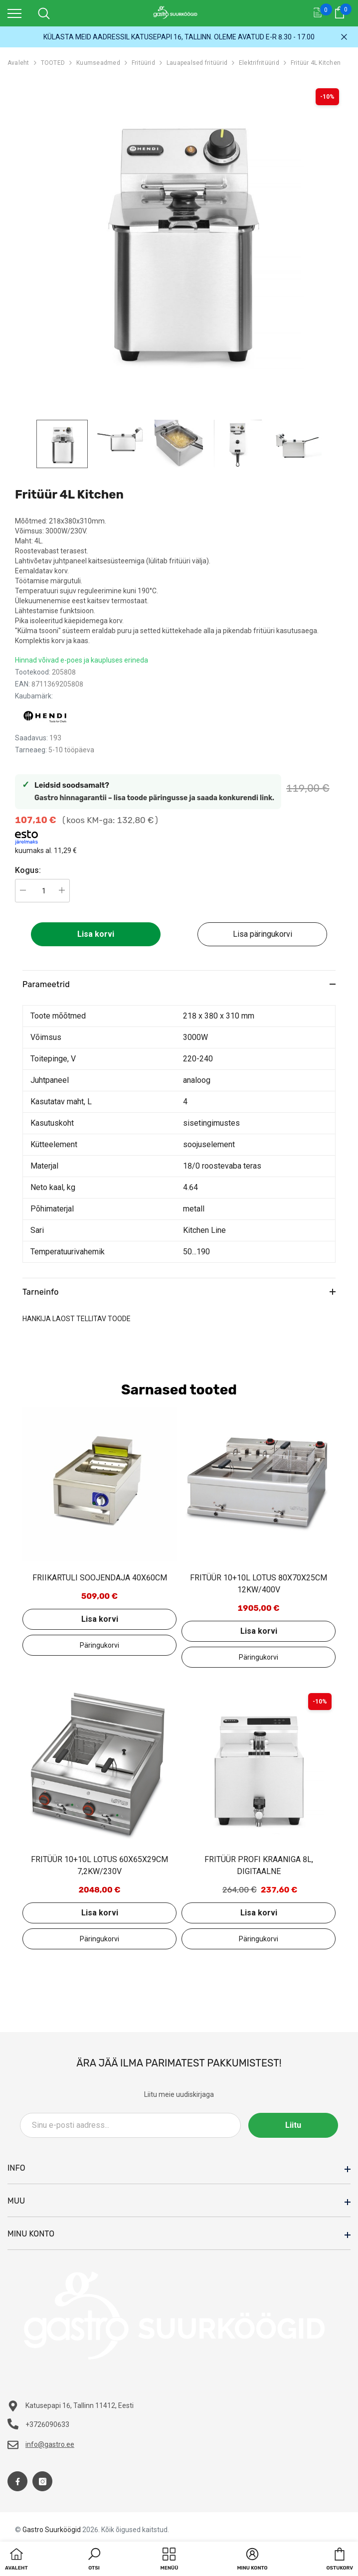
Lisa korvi (95, 934)
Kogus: (28, 870)
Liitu (293, 2125)
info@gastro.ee (49, 2444)
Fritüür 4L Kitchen (316, 62)
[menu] (14, 13)
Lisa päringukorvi (262, 934)
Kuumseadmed (98, 62)
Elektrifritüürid (259, 62)
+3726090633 (47, 2424)
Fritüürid (143, 62)
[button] (94, 2560)
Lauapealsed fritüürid (197, 62)
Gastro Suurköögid (51, 2530)
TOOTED (53, 62)
